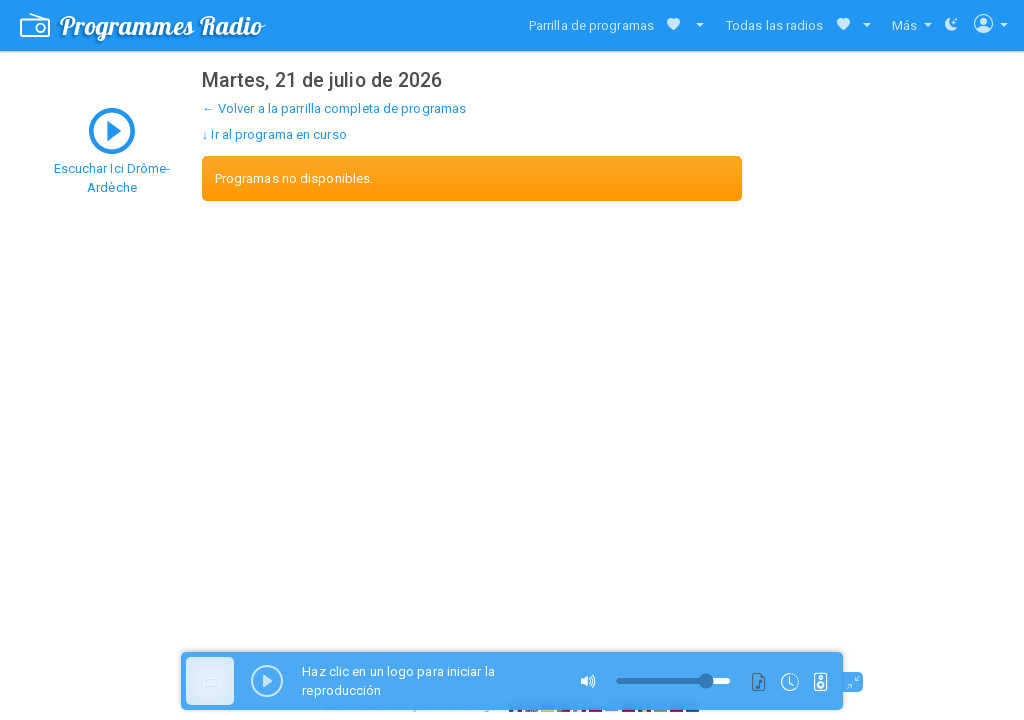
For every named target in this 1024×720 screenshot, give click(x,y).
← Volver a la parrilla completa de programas (334, 108)
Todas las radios (775, 25)
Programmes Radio (141, 25)
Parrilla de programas (591, 25)
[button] (696, 25)
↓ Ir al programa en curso (274, 134)
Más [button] (906, 25)
